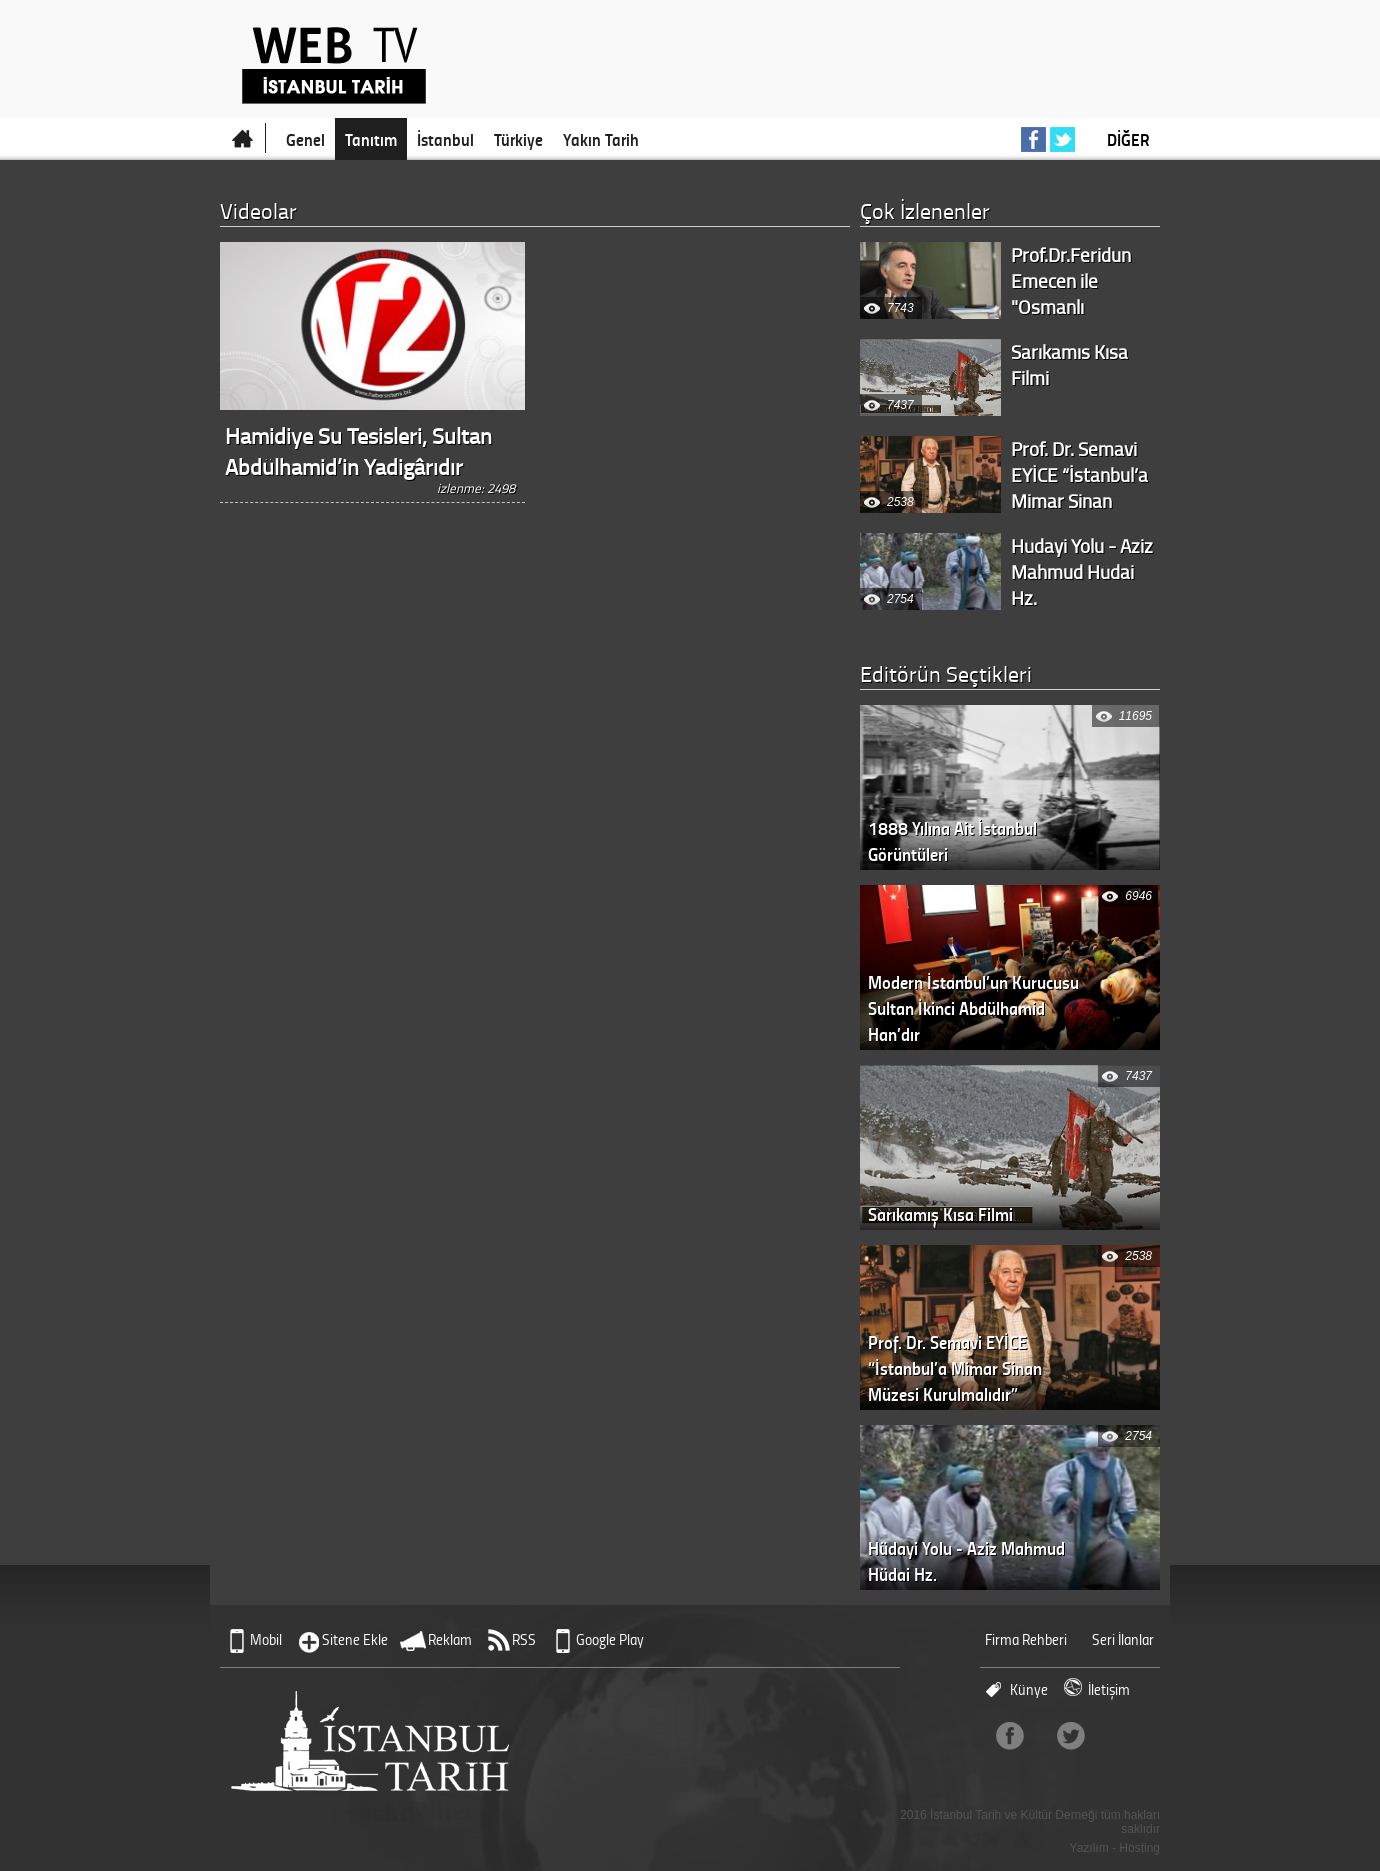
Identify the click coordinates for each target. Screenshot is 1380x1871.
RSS (524, 1639)
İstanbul (445, 139)
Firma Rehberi (1026, 1639)
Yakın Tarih (601, 139)
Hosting (1139, 1848)
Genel (305, 139)
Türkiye (518, 139)
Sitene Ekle (355, 1639)
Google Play (610, 1639)
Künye (1029, 1689)
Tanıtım (371, 139)
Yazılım (1089, 1848)
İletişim (1109, 1689)
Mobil (266, 1639)
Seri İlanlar (1123, 1639)
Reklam (450, 1639)
